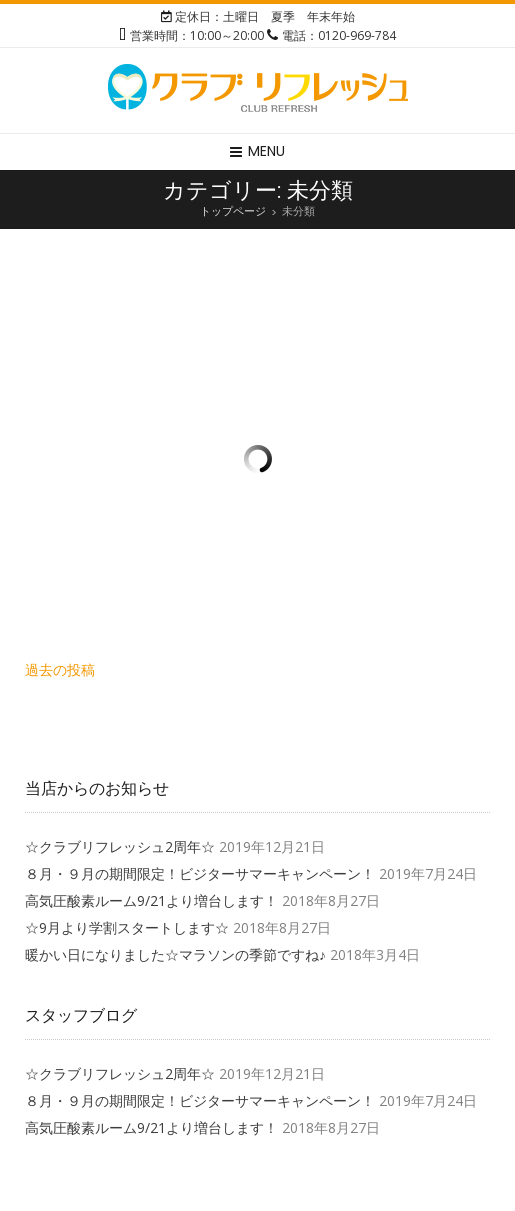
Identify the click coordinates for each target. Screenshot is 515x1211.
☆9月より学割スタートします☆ (127, 927)
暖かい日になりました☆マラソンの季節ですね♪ (175, 954)
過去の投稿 (60, 669)
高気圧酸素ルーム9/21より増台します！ (151, 900)
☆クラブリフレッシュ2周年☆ (120, 846)
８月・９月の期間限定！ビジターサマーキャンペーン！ (200, 873)
